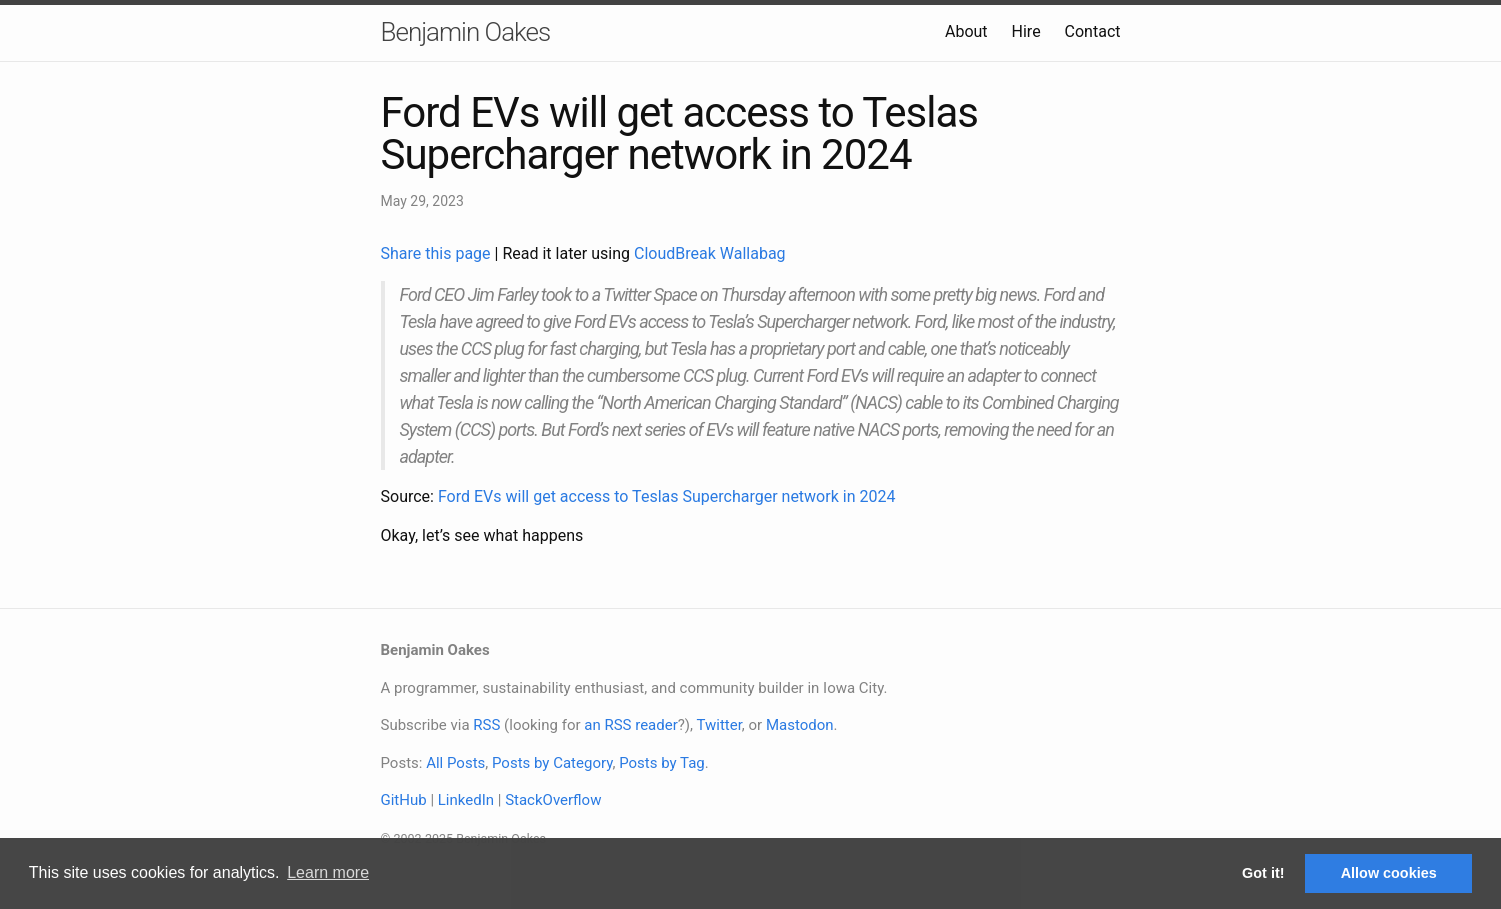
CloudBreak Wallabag (710, 253)
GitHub (404, 800)
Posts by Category (552, 763)
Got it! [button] (1263, 873)
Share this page (438, 253)
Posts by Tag (662, 763)
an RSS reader (631, 725)
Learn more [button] (328, 872)
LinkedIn (466, 800)
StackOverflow (553, 800)
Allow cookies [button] (1389, 873)
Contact (1093, 31)
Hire (1026, 31)
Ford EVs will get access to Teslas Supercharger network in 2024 (666, 496)
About (966, 31)
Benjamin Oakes (466, 32)
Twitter (718, 725)
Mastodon (800, 725)
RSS (486, 725)
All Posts (455, 763)
